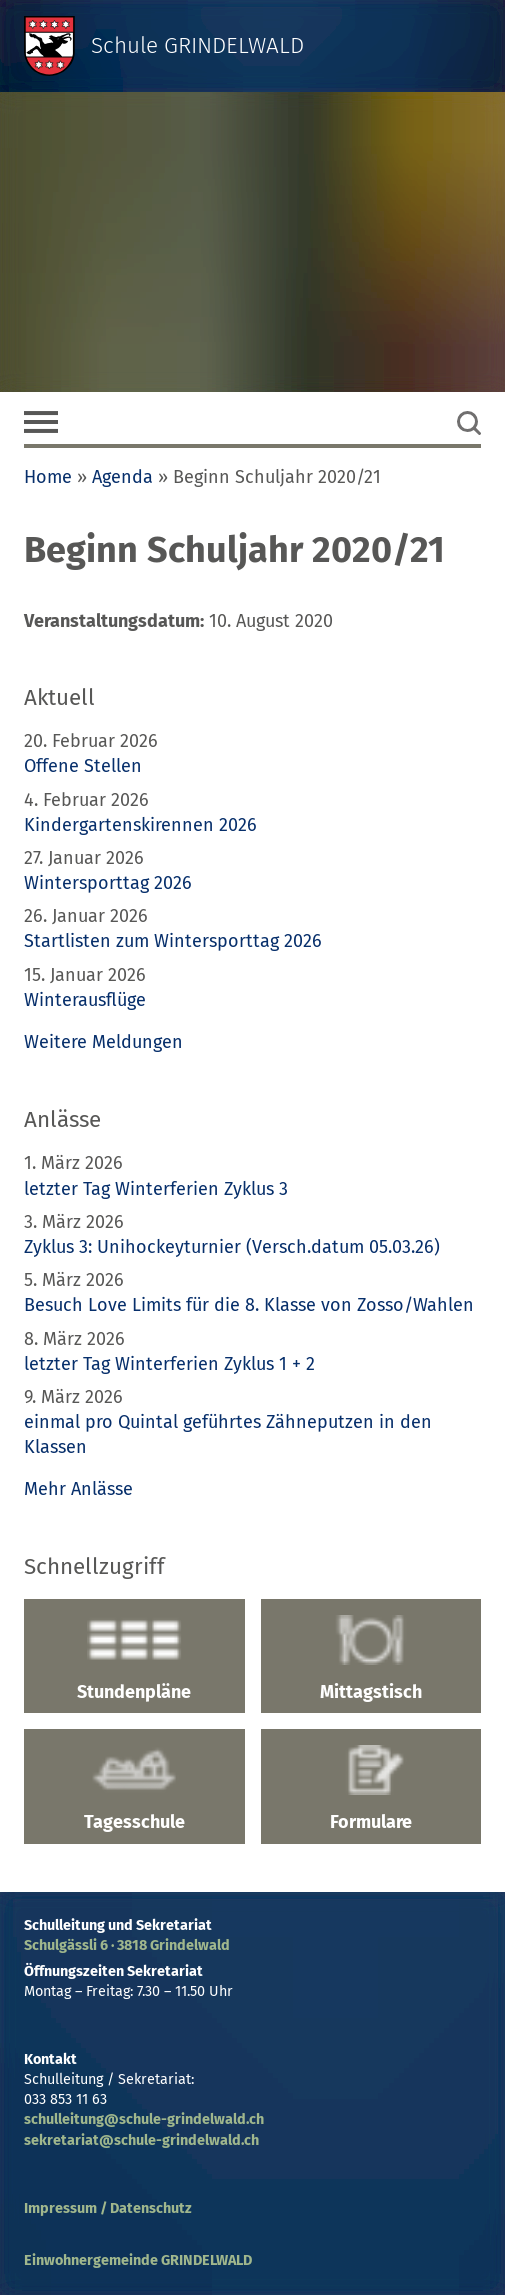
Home (48, 477)
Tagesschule (134, 1789)
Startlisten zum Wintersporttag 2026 (173, 941)
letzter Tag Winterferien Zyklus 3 (156, 1189)
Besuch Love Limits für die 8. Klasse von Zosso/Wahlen (249, 1305)
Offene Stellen (83, 766)
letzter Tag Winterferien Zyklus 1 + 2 (169, 1364)
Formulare (371, 1789)
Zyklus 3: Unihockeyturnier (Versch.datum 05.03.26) (232, 1247)
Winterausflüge (85, 1000)
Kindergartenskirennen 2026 (140, 825)
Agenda (122, 477)
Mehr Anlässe (78, 1489)
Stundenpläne (134, 1659)
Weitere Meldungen (103, 1042)
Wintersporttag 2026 (108, 883)
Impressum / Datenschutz (108, 2208)
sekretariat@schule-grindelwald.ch (141, 2140)
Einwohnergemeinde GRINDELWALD (138, 2260)
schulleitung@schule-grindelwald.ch (144, 2119)
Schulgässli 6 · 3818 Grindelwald (127, 1945)
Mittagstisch (371, 1659)
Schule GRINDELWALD (197, 45)
